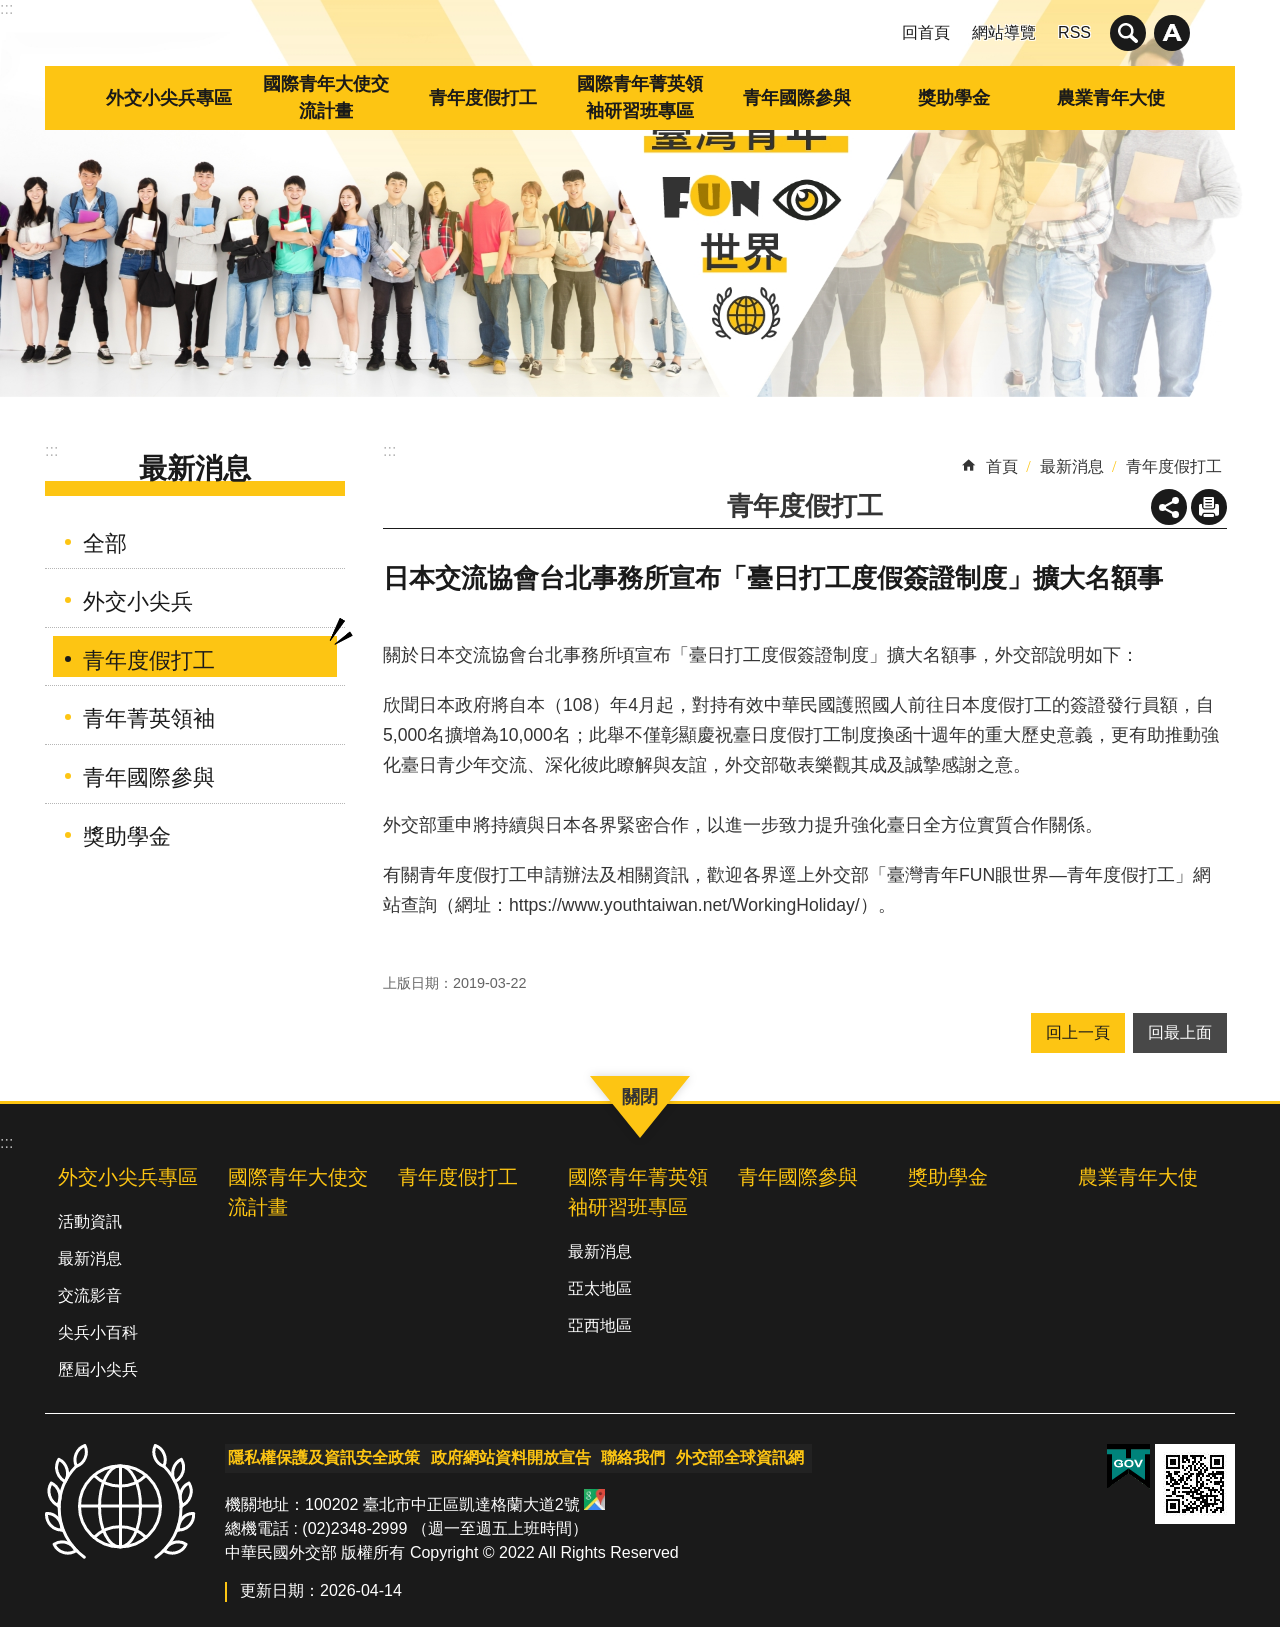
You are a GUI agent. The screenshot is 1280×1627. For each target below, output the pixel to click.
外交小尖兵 (138, 601)
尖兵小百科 (98, 1332)
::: (6, 8)
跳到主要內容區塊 (10, 10)
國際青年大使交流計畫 (326, 97)
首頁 (1002, 466)
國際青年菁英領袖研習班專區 (640, 97)
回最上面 (1180, 1032)
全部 (105, 543)
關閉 (1128, 33)
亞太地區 (600, 1288)
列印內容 (1209, 507)
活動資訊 (90, 1221)
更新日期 (272, 1585)
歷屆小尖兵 (98, 1369)
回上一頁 (1078, 1032)
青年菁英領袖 (149, 718)
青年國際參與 (797, 98)
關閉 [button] (1172, 33)
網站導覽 (1004, 32)
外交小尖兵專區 (169, 98)
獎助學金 (954, 98)
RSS (1074, 32)
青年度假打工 (483, 98)
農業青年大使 (1111, 98)
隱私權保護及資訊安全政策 (321, 1455)
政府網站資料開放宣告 (505, 1455)
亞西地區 (600, 1325)
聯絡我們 (625, 1455)
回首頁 (926, 32)
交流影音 (90, 1295)
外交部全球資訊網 (729, 1455)
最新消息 (195, 468)
